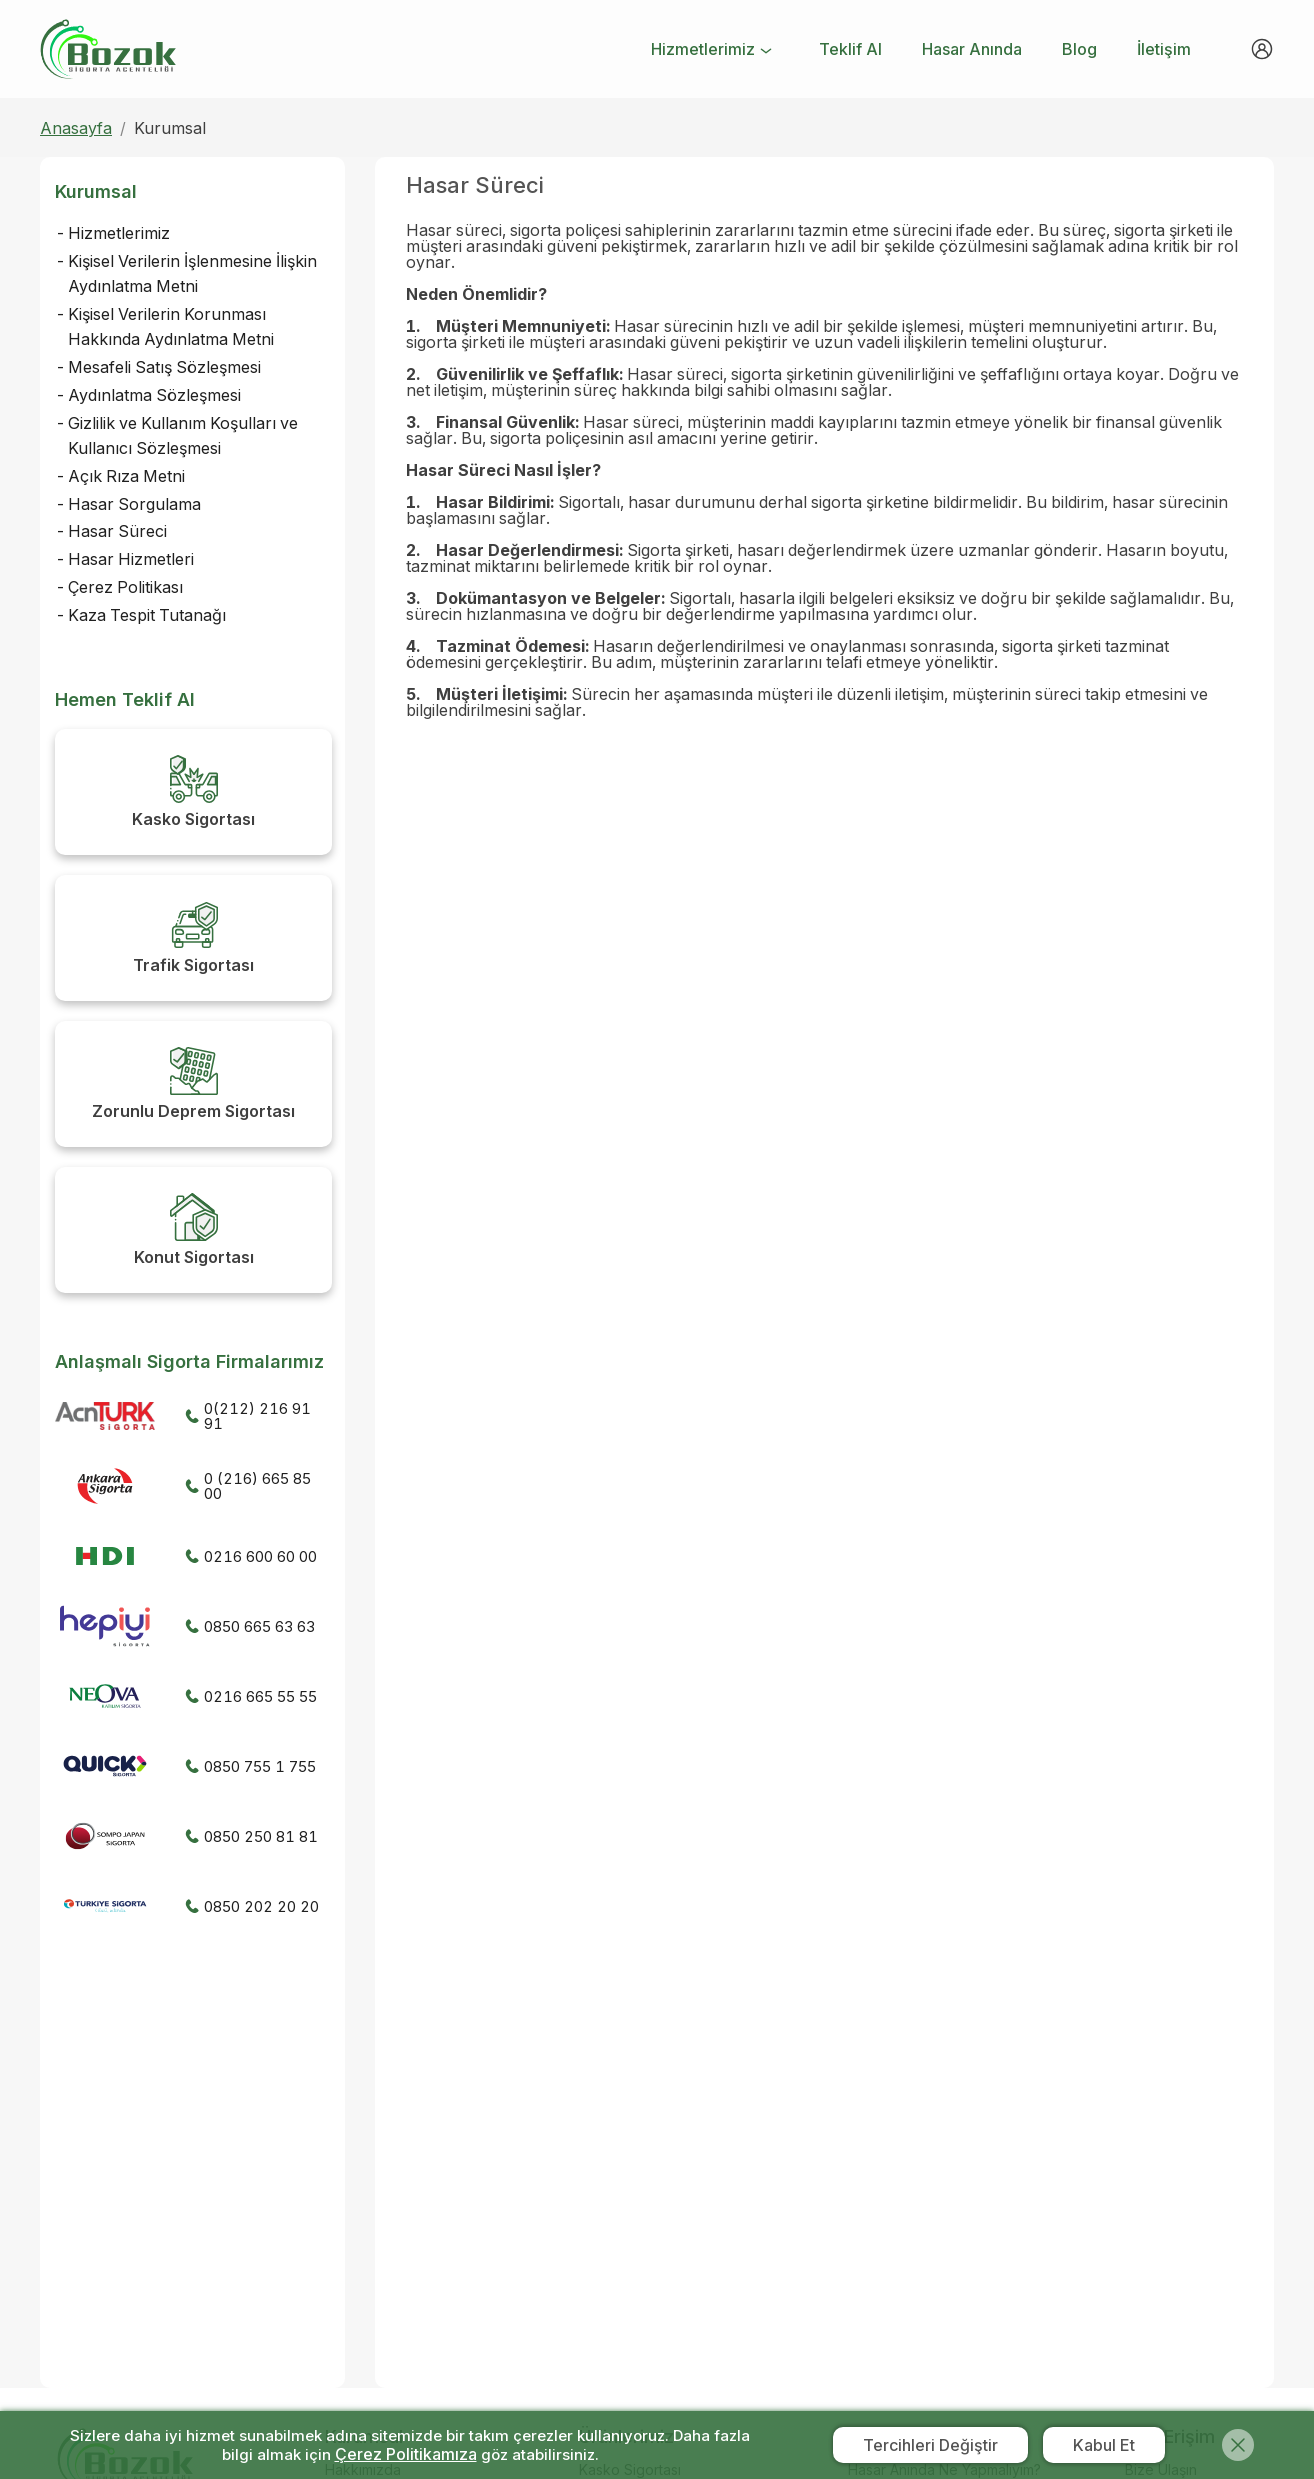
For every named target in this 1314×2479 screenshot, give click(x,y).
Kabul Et (1104, 2445)
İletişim (1164, 49)
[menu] (920, 49)
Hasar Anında (972, 49)
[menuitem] (714, 51)
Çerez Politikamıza (406, 2454)
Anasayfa (76, 128)
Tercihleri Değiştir (930, 2445)
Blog (1079, 49)
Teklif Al (850, 49)
